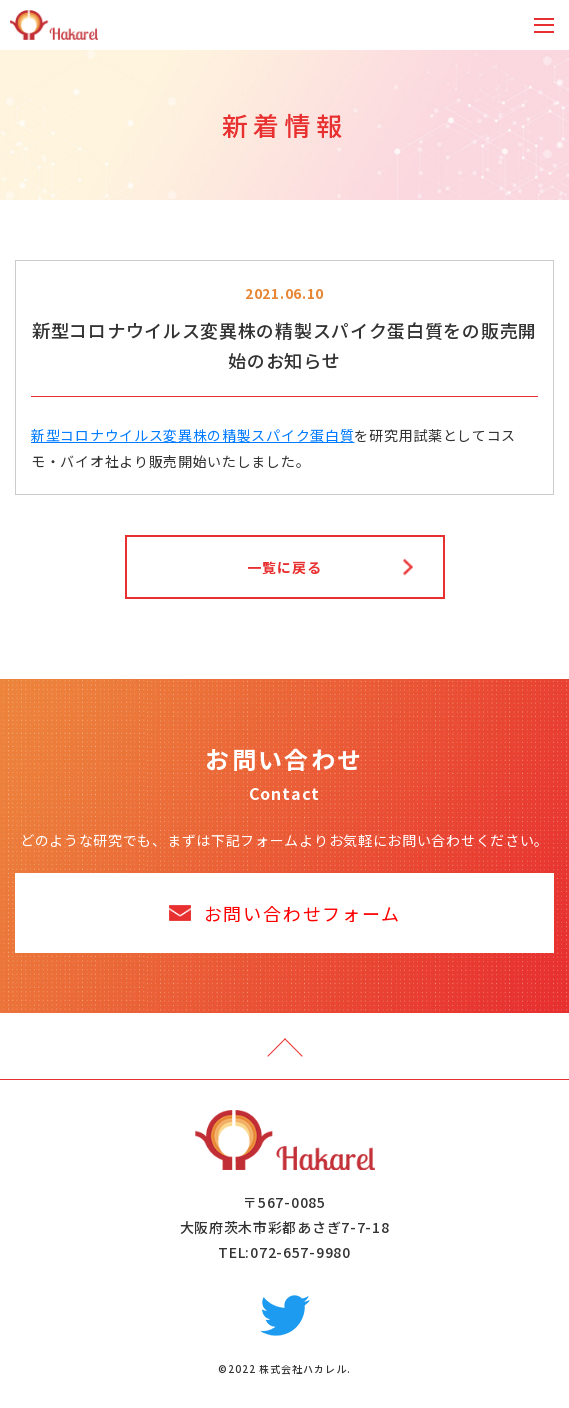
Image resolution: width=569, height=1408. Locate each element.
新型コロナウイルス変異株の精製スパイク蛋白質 (192, 435)
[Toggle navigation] (544, 25)
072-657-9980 (300, 1252)
